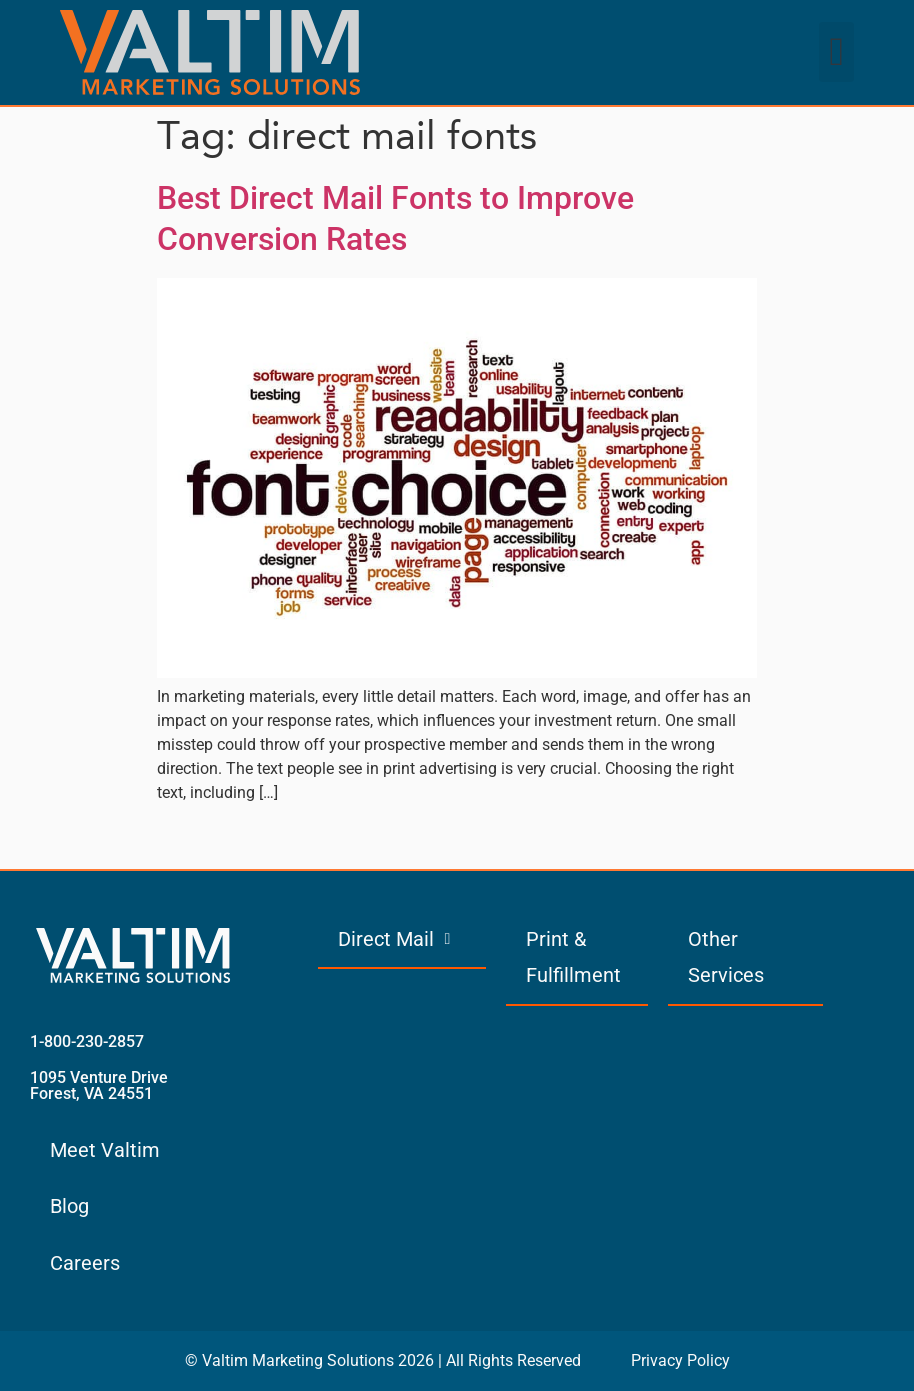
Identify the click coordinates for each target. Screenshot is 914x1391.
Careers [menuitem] (85, 1263)
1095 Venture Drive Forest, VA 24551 (99, 1085)
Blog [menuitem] (69, 1206)
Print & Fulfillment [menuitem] (573, 957)
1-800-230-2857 (87, 1041)
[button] (836, 52)
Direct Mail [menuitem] (394, 939)
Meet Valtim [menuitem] (105, 1150)
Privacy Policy (680, 1360)
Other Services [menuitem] (726, 957)
